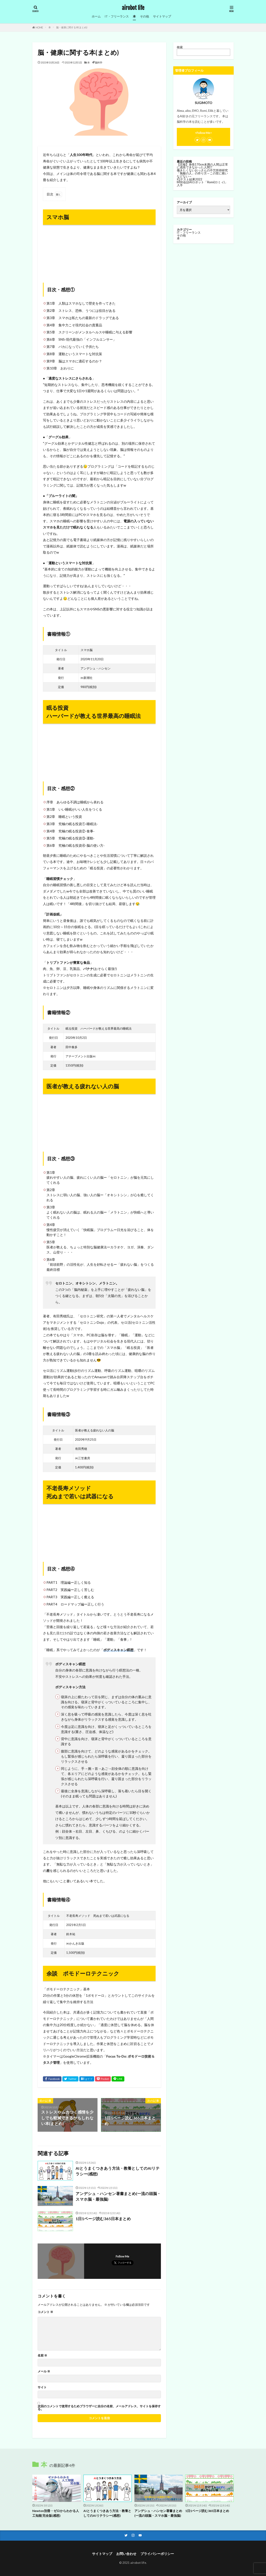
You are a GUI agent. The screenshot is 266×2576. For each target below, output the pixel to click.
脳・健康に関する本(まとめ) (71, 27)
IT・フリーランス (117, 16)
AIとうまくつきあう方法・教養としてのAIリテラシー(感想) (118, 2171)
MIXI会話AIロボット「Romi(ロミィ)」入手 (202, 183)
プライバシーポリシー (157, 2554)
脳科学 (98, 62)
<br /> (53, 251)
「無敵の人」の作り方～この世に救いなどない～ (202, 174)
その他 (144, 16)
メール (44, 2371)
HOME (39, 27)
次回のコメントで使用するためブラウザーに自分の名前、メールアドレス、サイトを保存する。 (99, 2408)
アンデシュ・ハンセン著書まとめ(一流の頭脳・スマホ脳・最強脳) (118, 2196)
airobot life (133, 8)
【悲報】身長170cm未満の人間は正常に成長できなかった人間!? (202, 166)
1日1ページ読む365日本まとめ (103, 2218)
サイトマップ (162, 16)
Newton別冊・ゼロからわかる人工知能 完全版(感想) (55, 2513)
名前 (42, 2355)
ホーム (96, 16)
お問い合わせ (126, 2554)
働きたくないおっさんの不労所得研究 (202, 170)
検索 (180, 47)
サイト (42, 2387)
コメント (45, 2312)
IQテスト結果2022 (189, 179)
